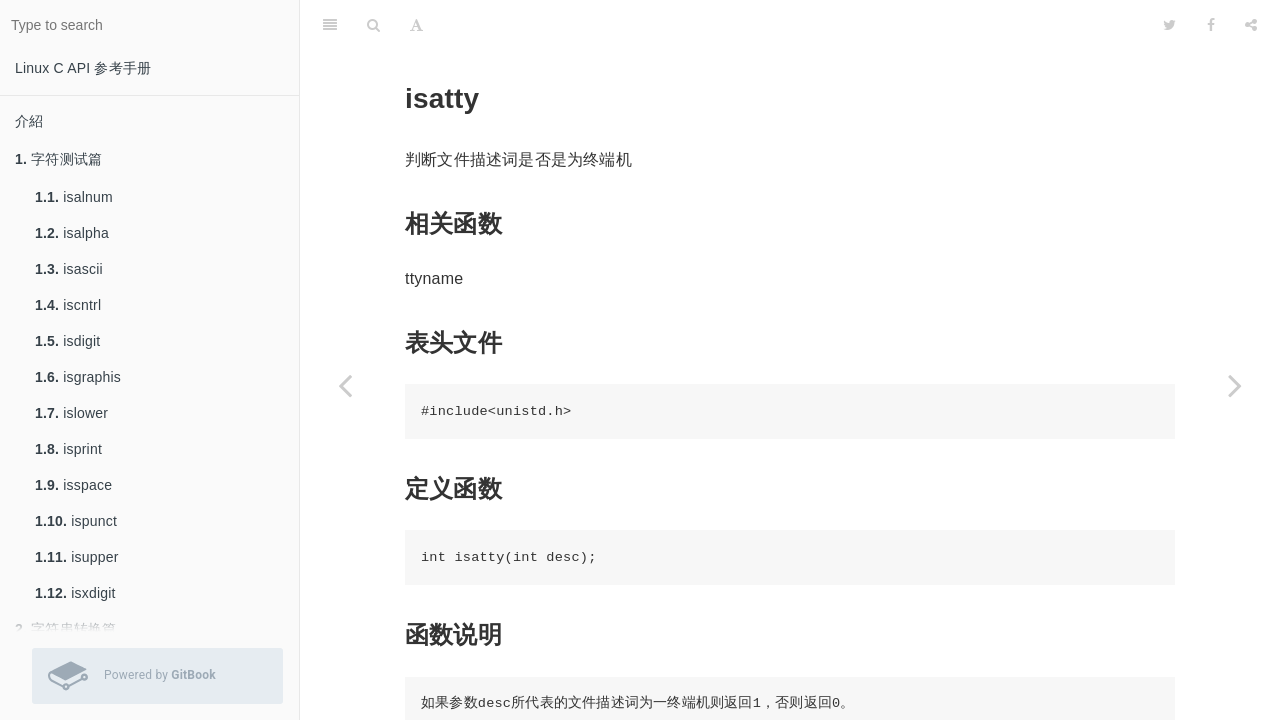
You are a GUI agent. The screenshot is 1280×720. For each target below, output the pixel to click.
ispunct (76, 521)
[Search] (373, 25)
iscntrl (68, 305)
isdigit (67, 341)
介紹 (29, 121)
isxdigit (75, 593)
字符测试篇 (58, 159)
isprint (68, 449)
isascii (69, 269)
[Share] (1251, 25)
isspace (73, 485)
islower (71, 413)
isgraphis (78, 377)
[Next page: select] (1235, 385)
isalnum (74, 197)
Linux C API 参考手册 (83, 68)
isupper (77, 557)
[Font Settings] (416, 25)
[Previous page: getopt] (345, 385)
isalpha (72, 233)
